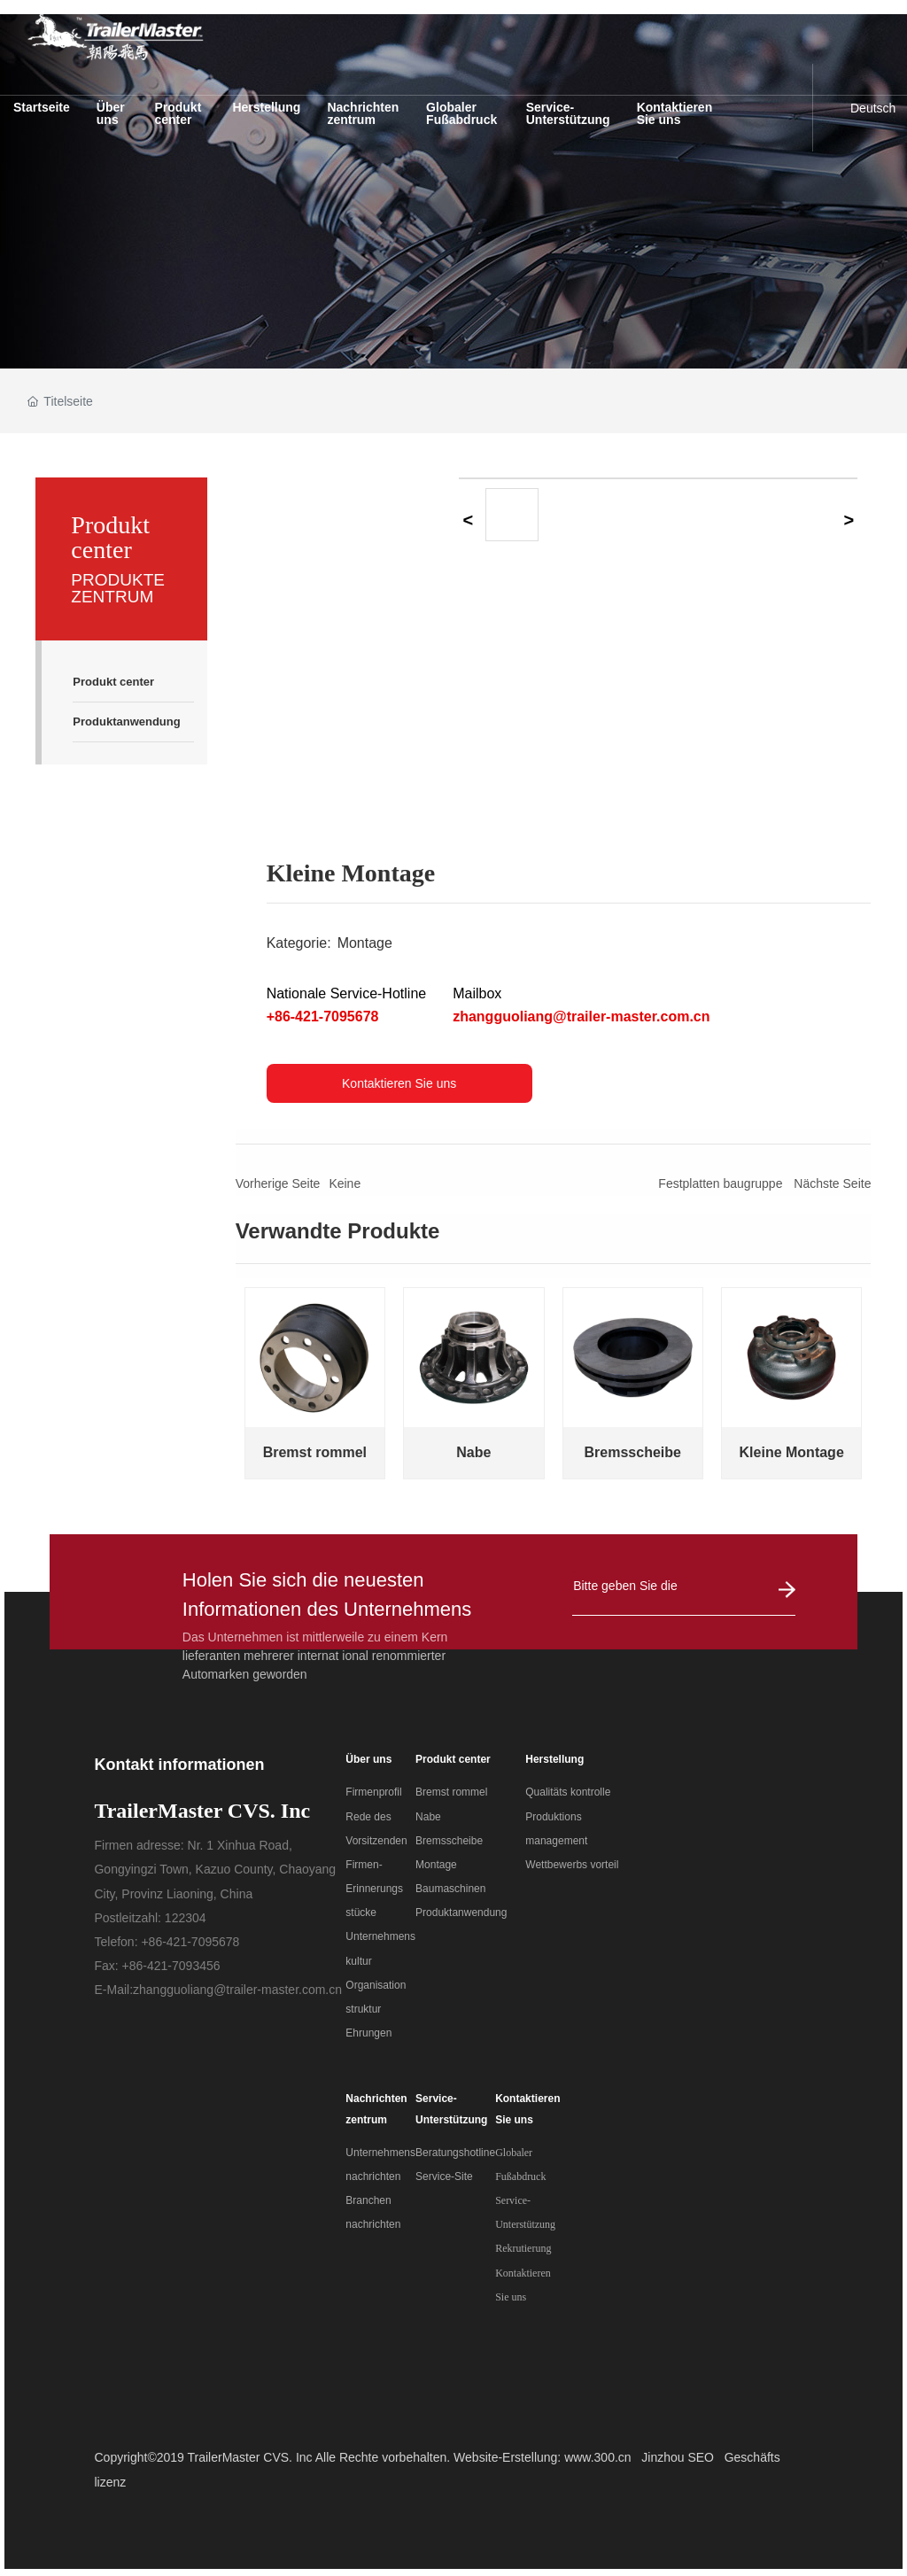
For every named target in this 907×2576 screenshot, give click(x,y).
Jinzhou (662, 2457)
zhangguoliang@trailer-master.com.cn (581, 1016)
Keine (344, 1183)
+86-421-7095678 (323, 1016)
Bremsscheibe (633, 1452)
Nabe (473, 1452)
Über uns (368, 1759)
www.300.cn (597, 2457)
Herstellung (554, 1759)
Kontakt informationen (179, 1764)
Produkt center (453, 1759)
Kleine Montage (792, 1452)
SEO (700, 2457)
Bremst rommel (315, 1452)
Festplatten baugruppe (720, 1183)
